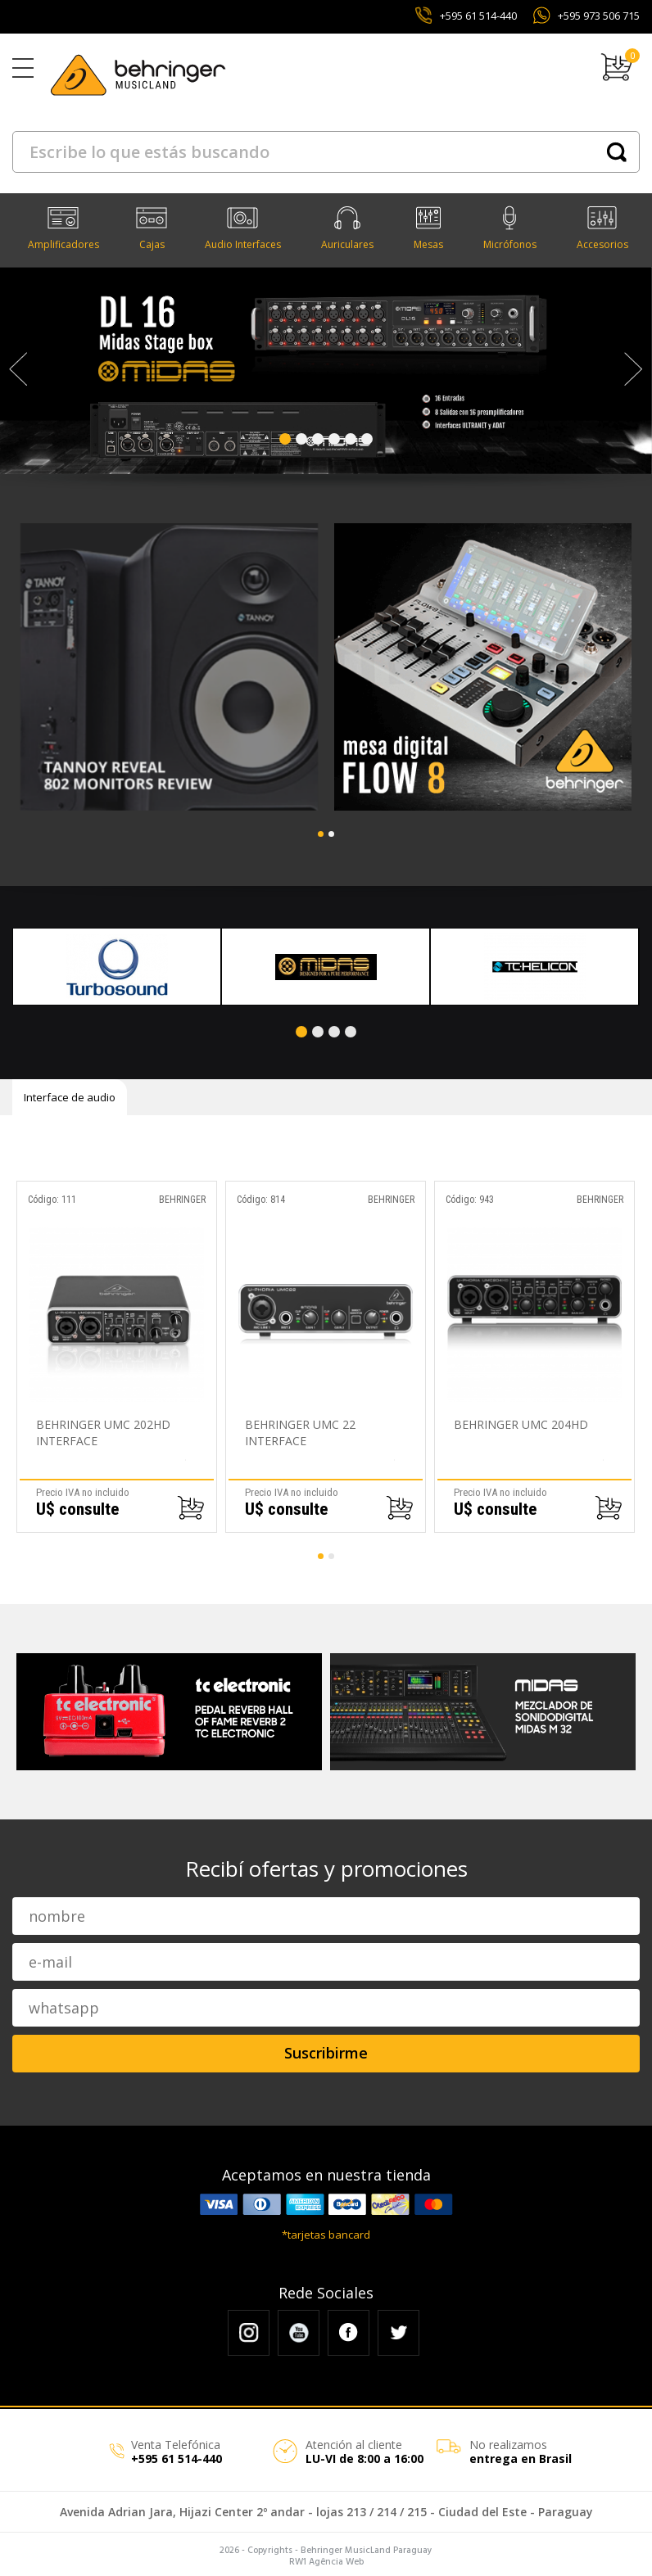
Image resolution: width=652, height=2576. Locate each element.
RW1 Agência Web (326, 2558)
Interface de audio (69, 1093)
